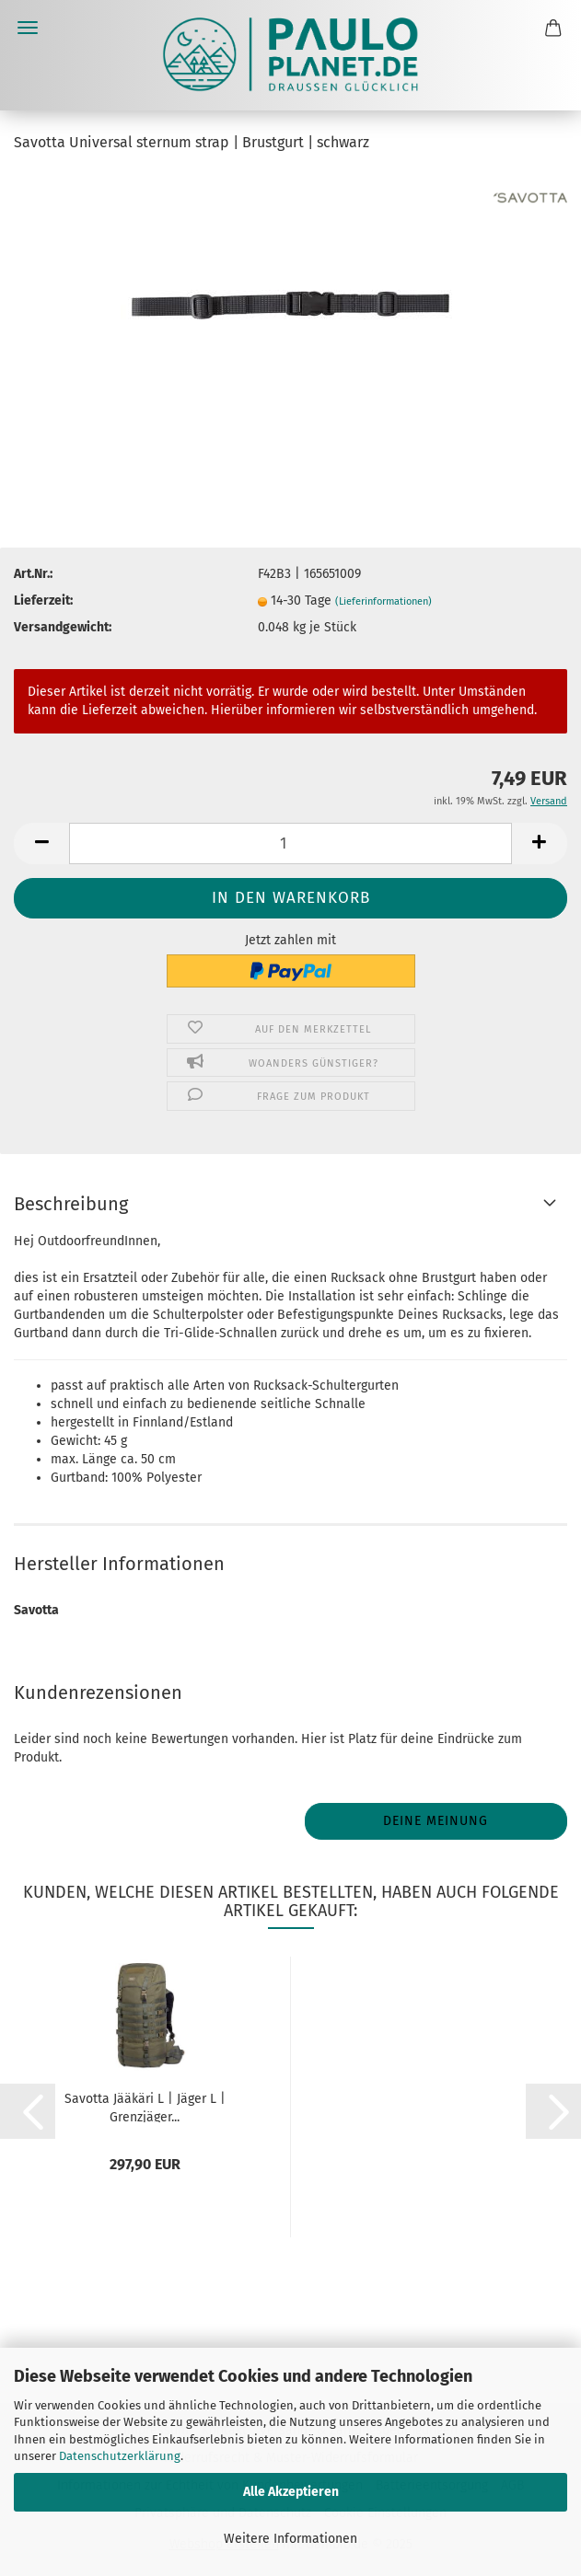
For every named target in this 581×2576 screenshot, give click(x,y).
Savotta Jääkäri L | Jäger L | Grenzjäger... (145, 2106)
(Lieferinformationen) (383, 601)
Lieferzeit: (43, 600)
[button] (41, 843)
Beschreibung (71, 1204)
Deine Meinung (435, 1821)
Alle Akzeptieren (291, 2492)
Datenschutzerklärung (119, 2456)
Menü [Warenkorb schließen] (27, 28)
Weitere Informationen (290, 2539)
